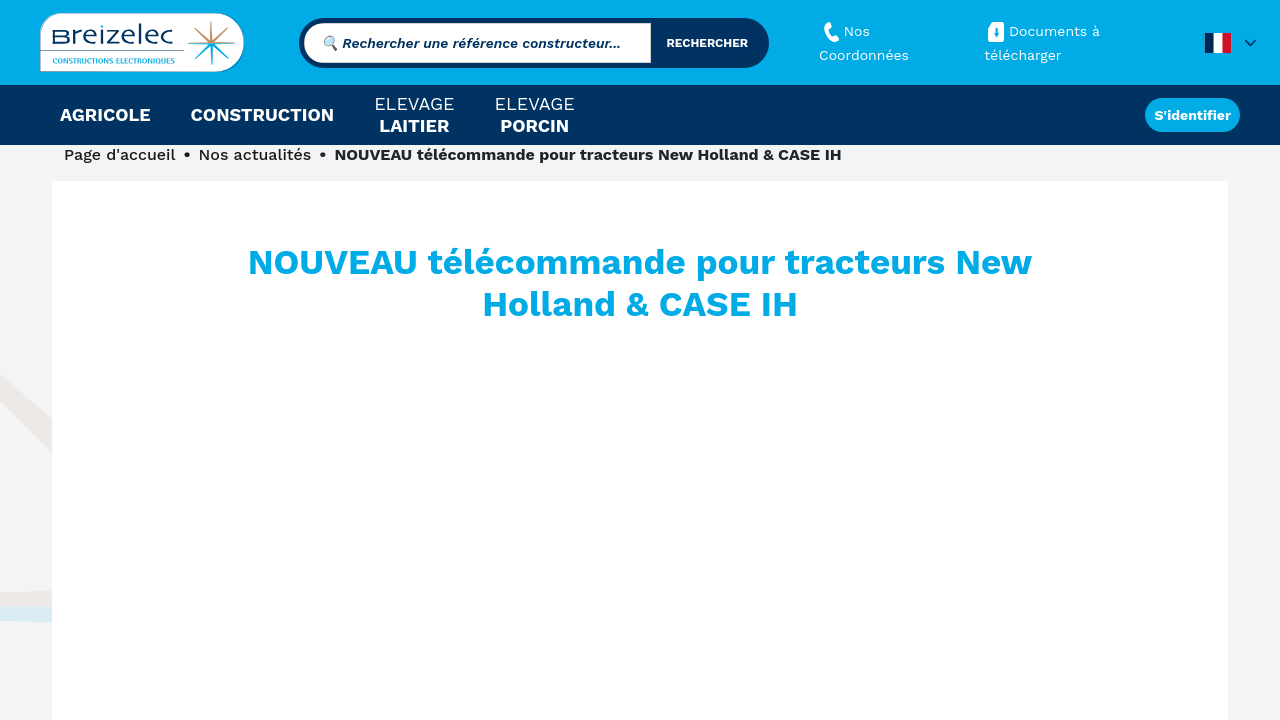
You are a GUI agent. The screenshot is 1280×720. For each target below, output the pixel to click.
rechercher (708, 43)
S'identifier (1192, 115)
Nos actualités (255, 154)
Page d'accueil (119, 154)
